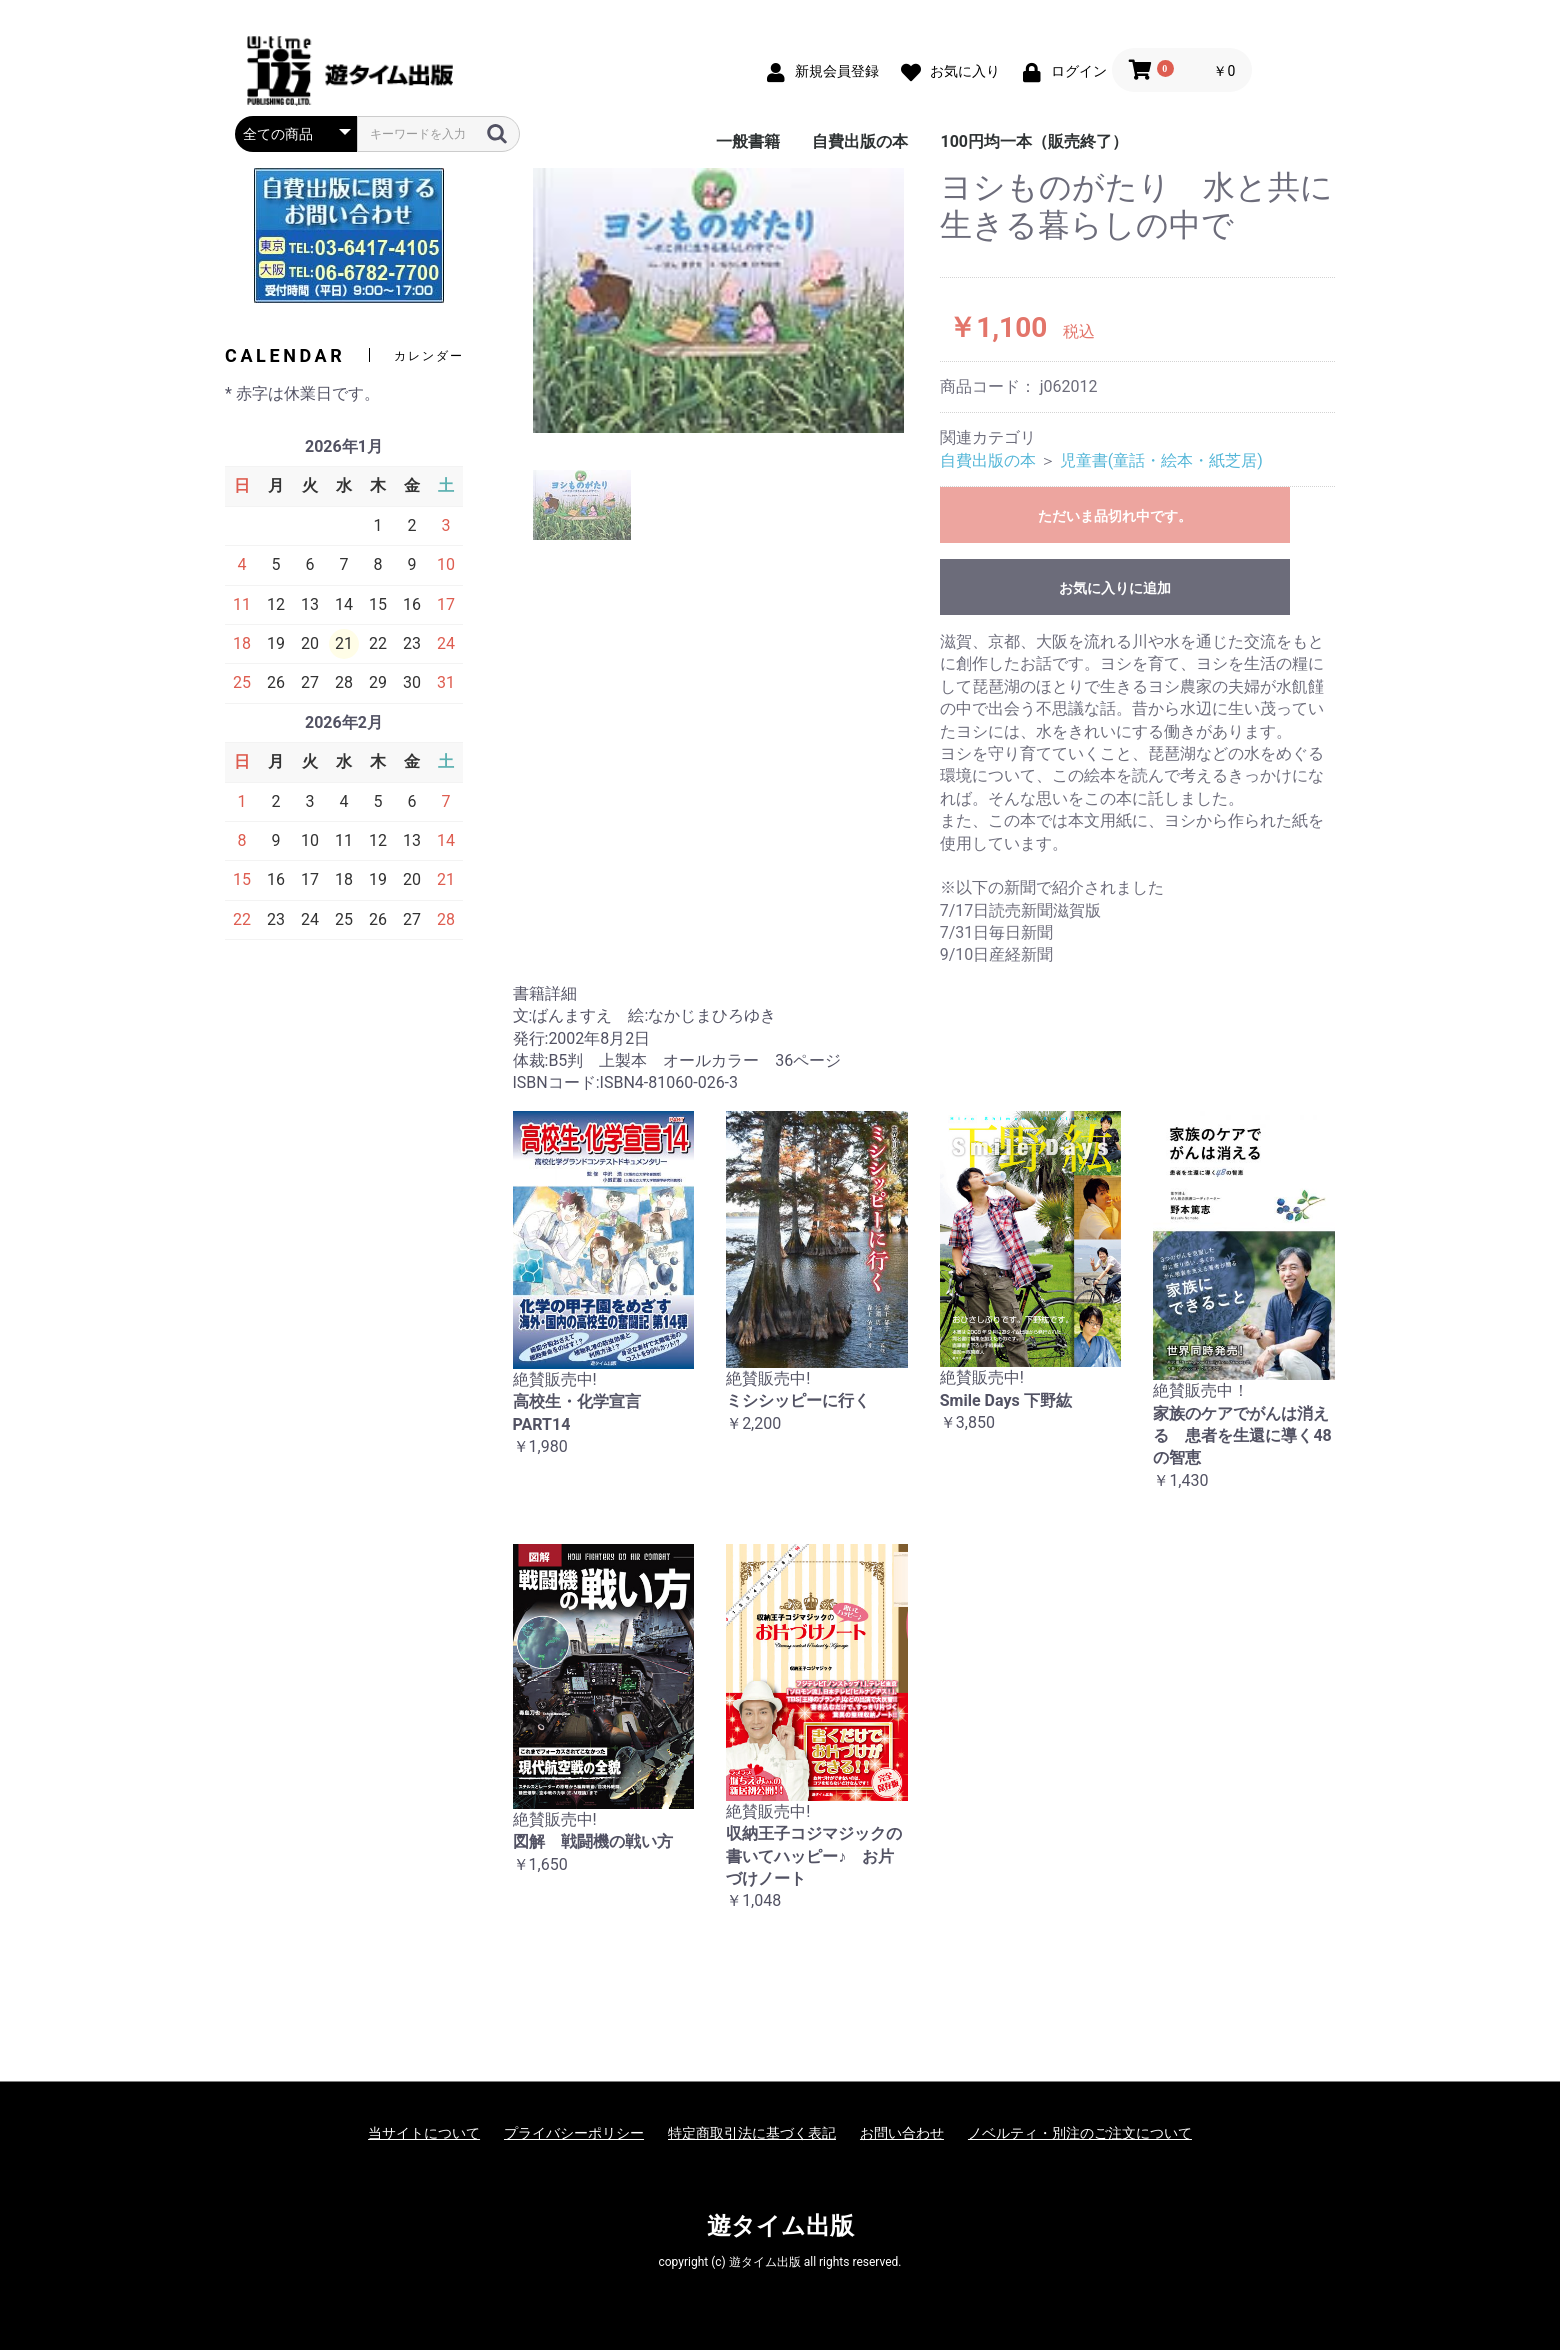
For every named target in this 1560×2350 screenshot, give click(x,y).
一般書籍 (748, 141)
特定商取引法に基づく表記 (752, 2133)
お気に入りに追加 (1115, 588)
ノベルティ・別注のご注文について (1080, 2133)
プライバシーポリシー (574, 2133)
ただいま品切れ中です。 (1115, 516)
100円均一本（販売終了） (1034, 141)
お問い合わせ (902, 2133)
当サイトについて (424, 2133)
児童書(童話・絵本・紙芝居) (1161, 460)
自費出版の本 (860, 141)
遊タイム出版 (780, 2226)
